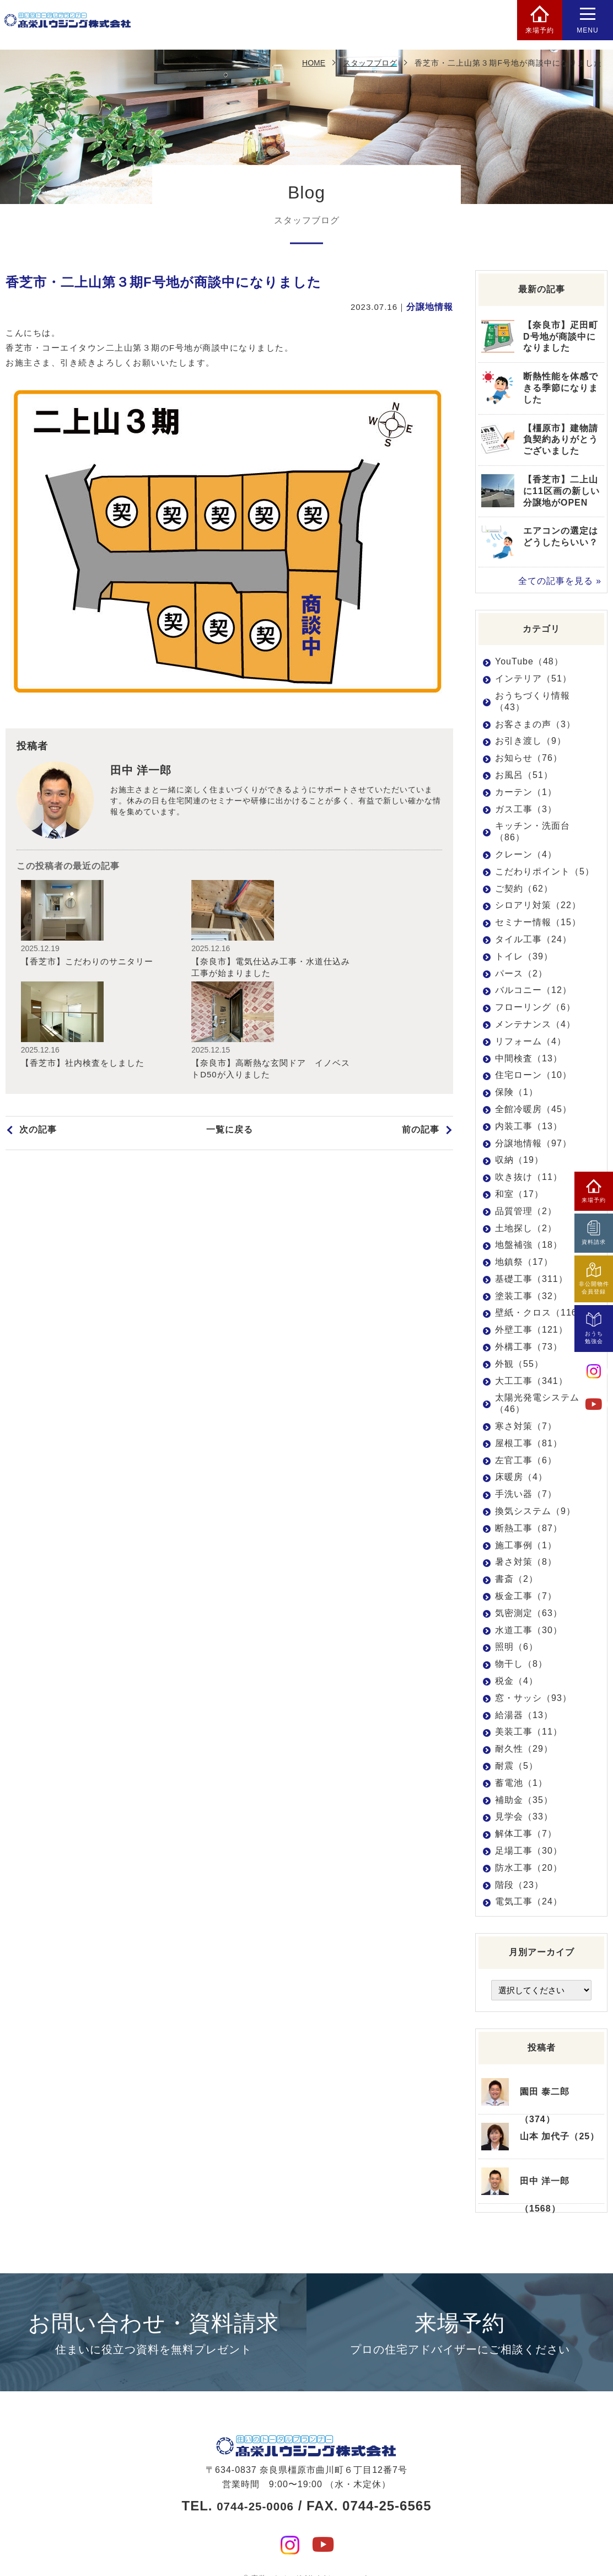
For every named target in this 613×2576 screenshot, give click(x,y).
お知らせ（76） (528, 757)
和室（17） (519, 1193)
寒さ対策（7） (526, 1425)
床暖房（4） (521, 1477)
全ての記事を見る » (562, 581)
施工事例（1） (526, 1544)
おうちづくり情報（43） (532, 700)
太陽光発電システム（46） (537, 1403)
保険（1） (516, 1091)
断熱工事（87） (528, 1527)
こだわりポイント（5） (544, 871)
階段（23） (519, 1884)
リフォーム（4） (530, 1040)
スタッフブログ (370, 62)
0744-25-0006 (255, 2486)
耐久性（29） (524, 1748)
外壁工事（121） (531, 1329)
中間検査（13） (528, 1057)
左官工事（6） (526, 1459)
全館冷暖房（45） (533, 1108)
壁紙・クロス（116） (541, 1312)
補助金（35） (524, 1799)
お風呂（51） (524, 774)
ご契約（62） (524, 888)
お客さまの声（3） (535, 723)
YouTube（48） (529, 661)
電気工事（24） (528, 1901)
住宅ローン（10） (533, 1075)
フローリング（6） (535, 1006)
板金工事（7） (526, 1595)
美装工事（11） (528, 1731)
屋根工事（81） (528, 1442)
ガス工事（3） (526, 808)
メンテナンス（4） (535, 1023)
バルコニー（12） (533, 990)
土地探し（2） (526, 1227)
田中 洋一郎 (144, 772)
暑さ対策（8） (526, 1561)
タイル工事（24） (533, 938)
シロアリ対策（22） (538, 905)
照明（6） (516, 1646)
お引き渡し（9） (530, 740)
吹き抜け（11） (528, 1176)
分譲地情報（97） (533, 1142)
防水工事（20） (528, 1867)
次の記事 (37, 1040)
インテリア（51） (533, 678)
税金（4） (516, 1680)
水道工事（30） (528, 1629)
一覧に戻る (229, 1040)
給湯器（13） (524, 1714)
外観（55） (519, 1363)
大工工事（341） (531, 1380)
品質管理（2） (526, 1210)
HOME (313, 62)
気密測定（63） (528, 1612)
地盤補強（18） (528, 1244)
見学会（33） (524, 1816)
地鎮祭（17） (524, 1261)
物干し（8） (521, 1663)
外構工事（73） (528, 1346)
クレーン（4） (526, 853)
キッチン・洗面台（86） (532, 831)
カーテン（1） (526, 791)
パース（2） (521, 973)
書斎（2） (516, 1578)
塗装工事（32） (528, 1295)
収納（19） (519, 1159)
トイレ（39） (524, 955)
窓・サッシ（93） (533, 1697)
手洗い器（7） (526, 1494)
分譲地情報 (431, 307)
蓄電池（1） (521, 1782)
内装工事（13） (528, 1125)
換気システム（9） (535, 1510)
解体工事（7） (526, 1833)
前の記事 (421, 1040)
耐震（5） (516, 1765)
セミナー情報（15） (538, 921)
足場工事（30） (528, 1850)
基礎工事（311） (531, 1278)
